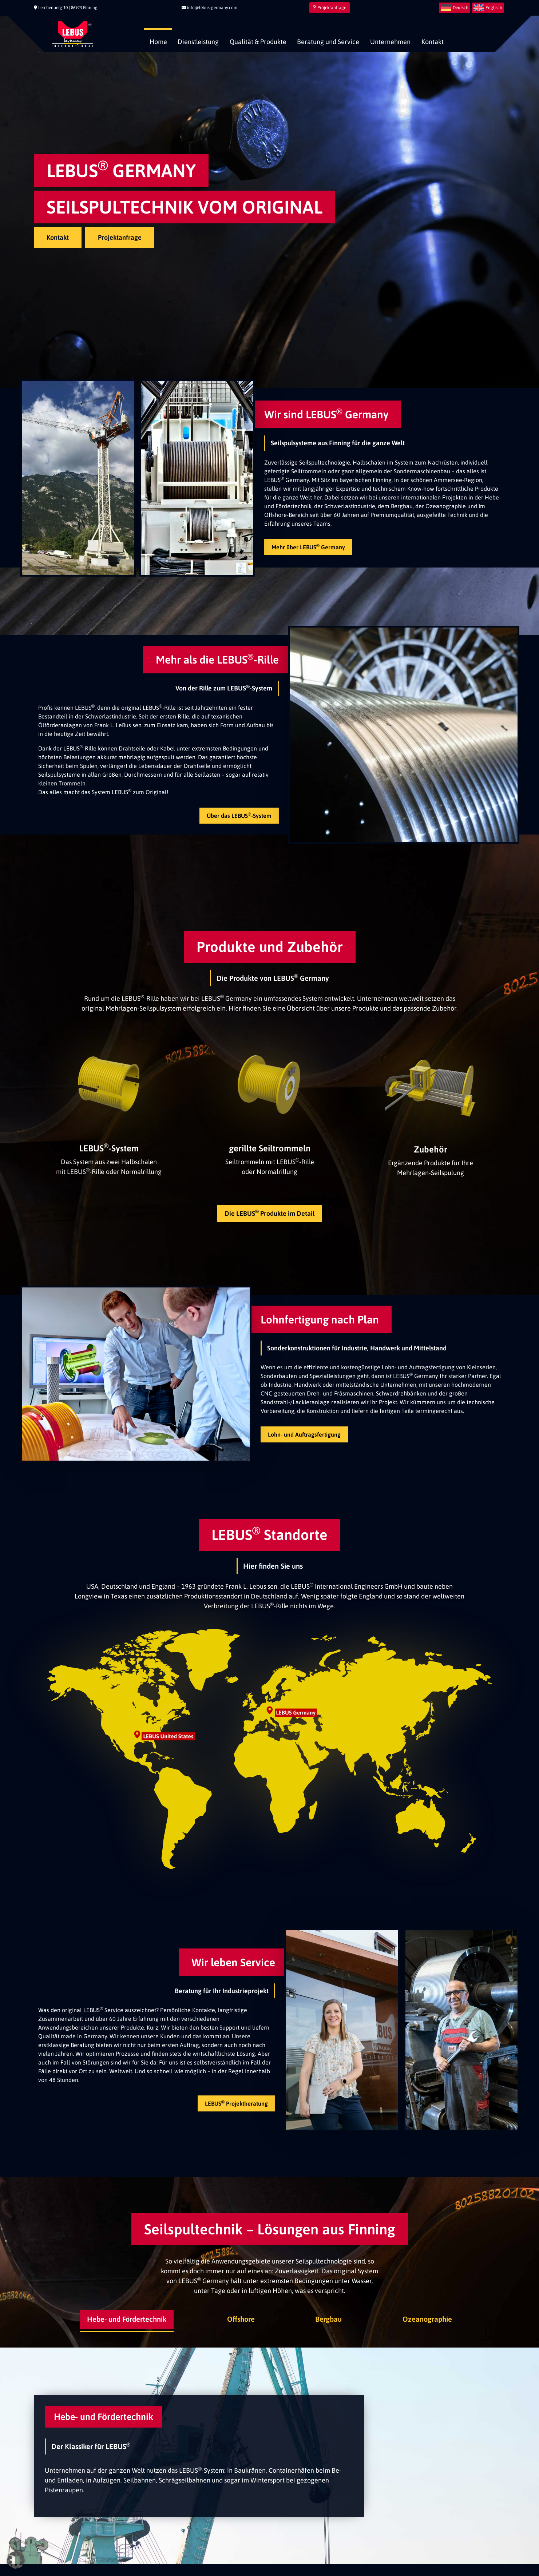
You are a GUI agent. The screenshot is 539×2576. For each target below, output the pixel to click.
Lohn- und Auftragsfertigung (304, 1434)
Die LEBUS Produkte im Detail (269, 1213)
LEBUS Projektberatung (236, 2103)
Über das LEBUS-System (239, 815)
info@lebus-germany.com (209, 7)
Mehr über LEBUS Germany (308, 546)
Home (158, 41)
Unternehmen (390, 41)
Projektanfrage (329, 7)
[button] (16, 2560)
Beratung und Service (328, 41)
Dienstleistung (198, 41)
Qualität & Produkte (258, 41)
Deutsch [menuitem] (460, 7)
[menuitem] (454, 8)
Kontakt (432, 41)
